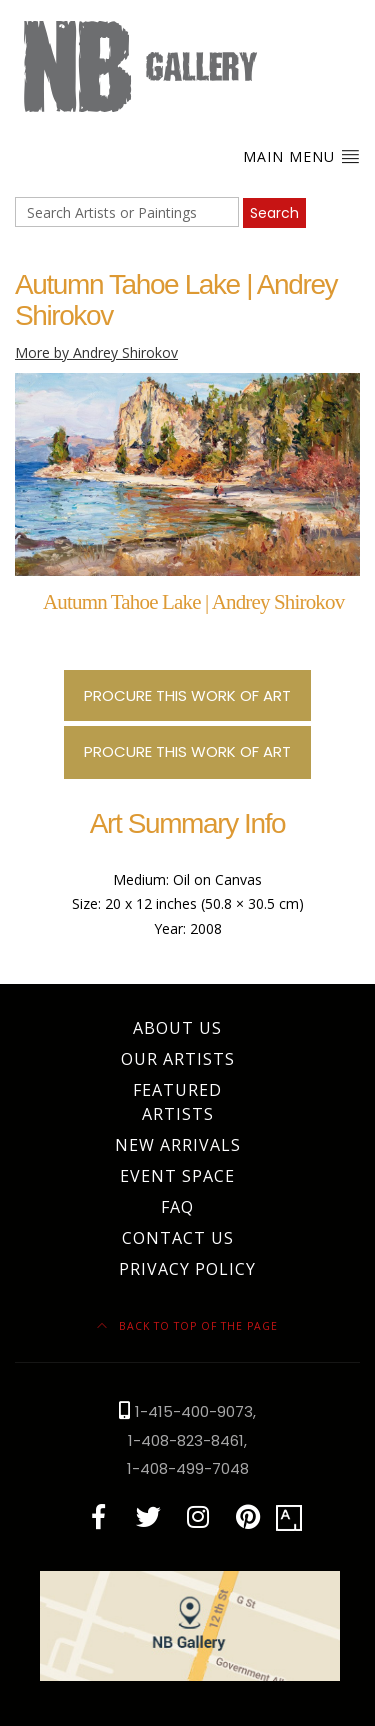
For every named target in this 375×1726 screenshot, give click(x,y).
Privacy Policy (187, 1269)
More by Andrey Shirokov (96, 352)
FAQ (177, 1207)
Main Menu (301, 156)
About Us (177, 1028)
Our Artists (178, 1059)
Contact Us (178, 1238)
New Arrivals (178, 1145)
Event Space (177, 1176)
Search (274, 213)
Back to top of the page (187, 1326)
